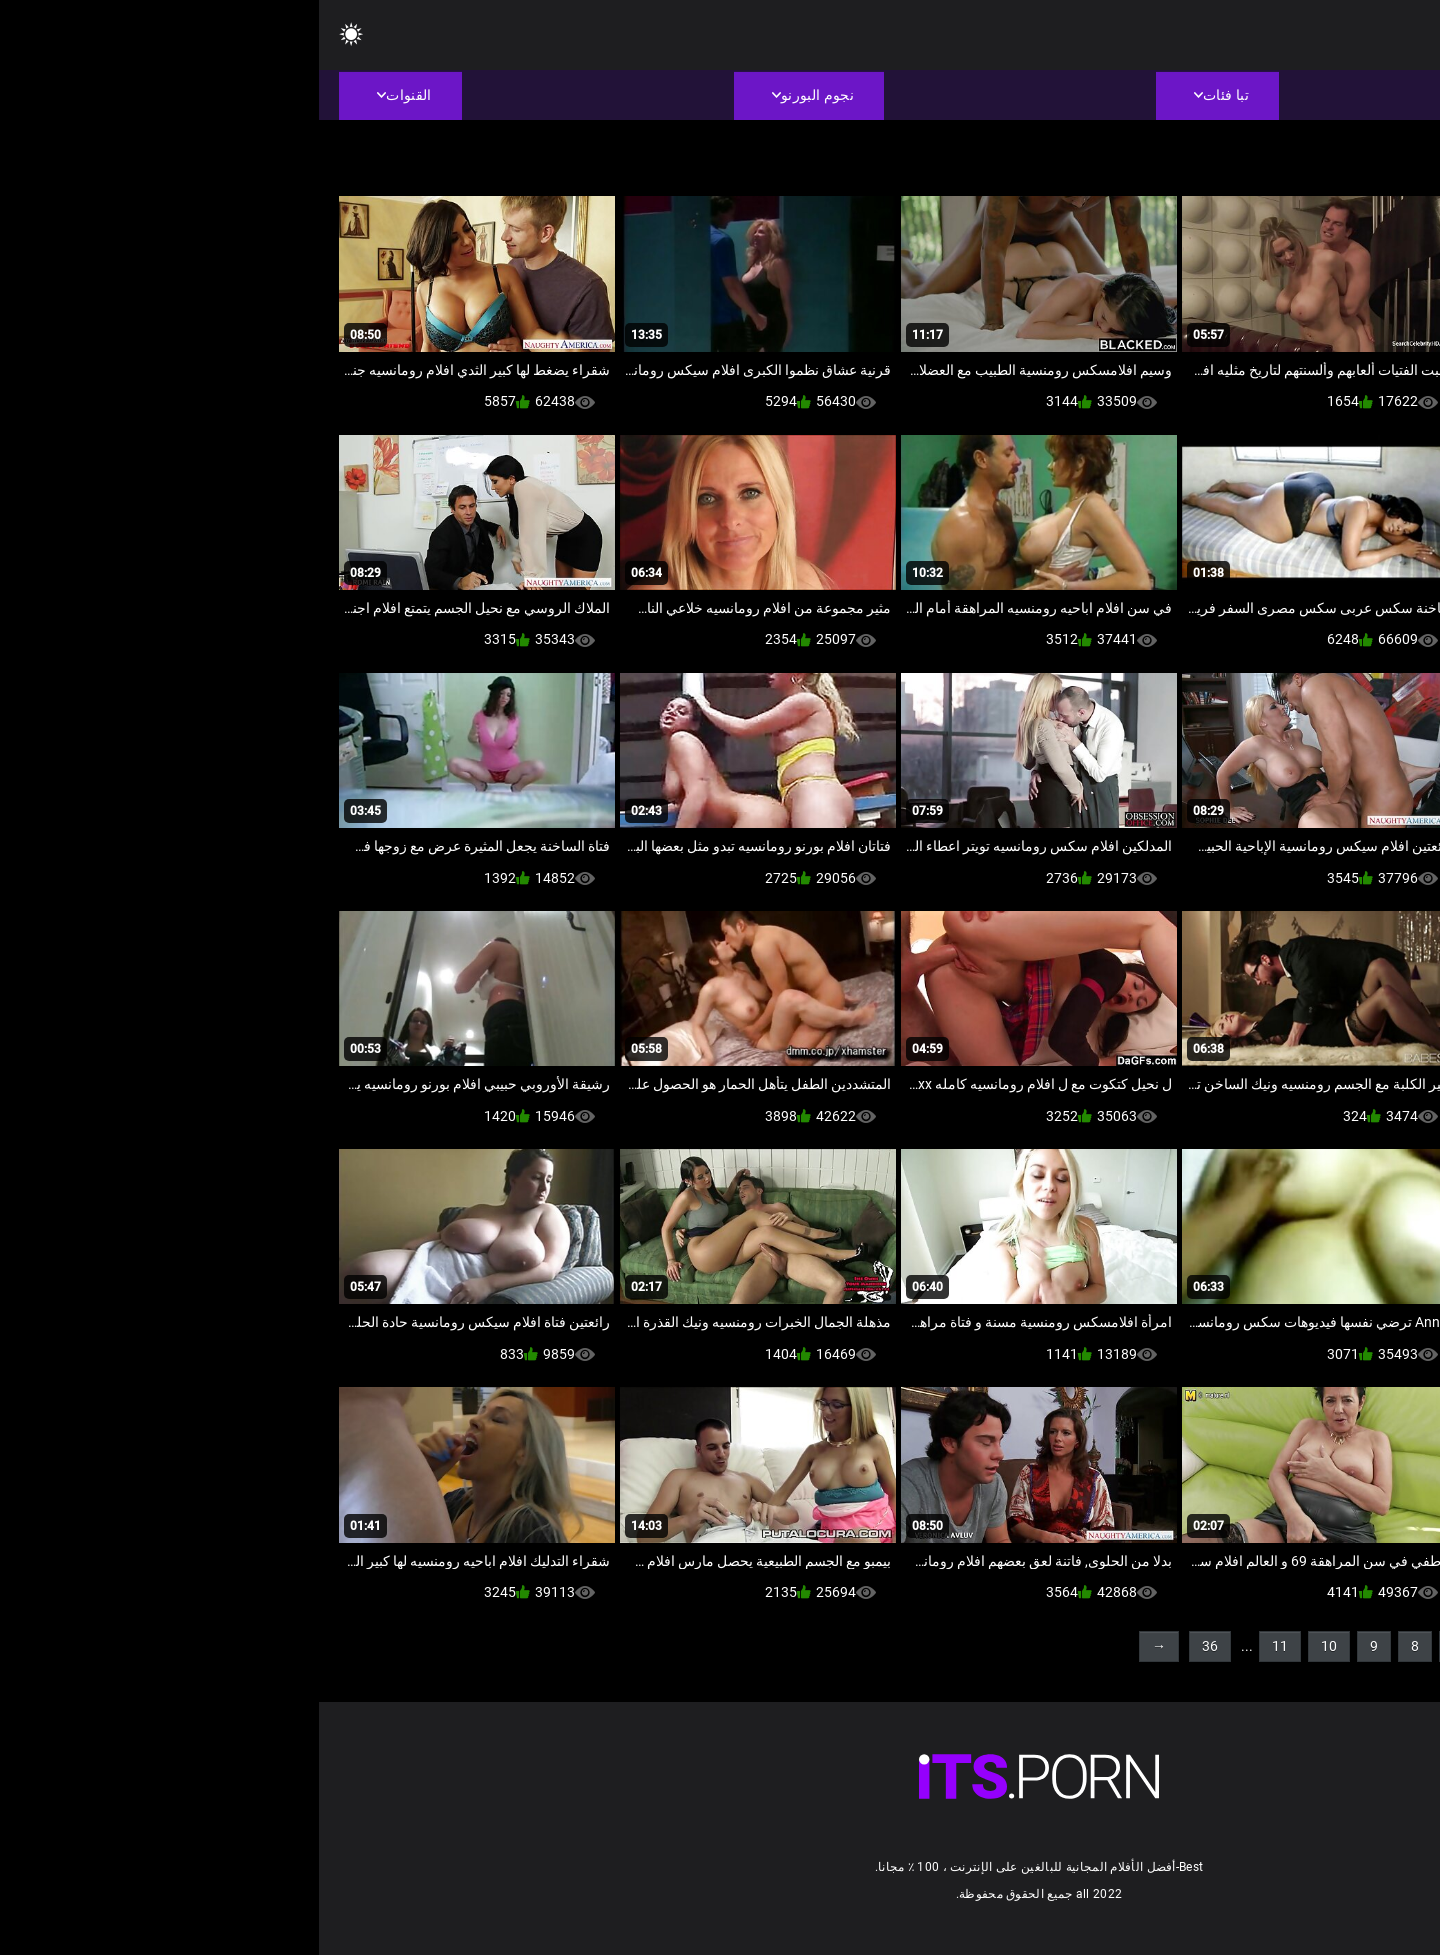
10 (1010, 1646)
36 (891, 1646)
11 (961, 1646)
